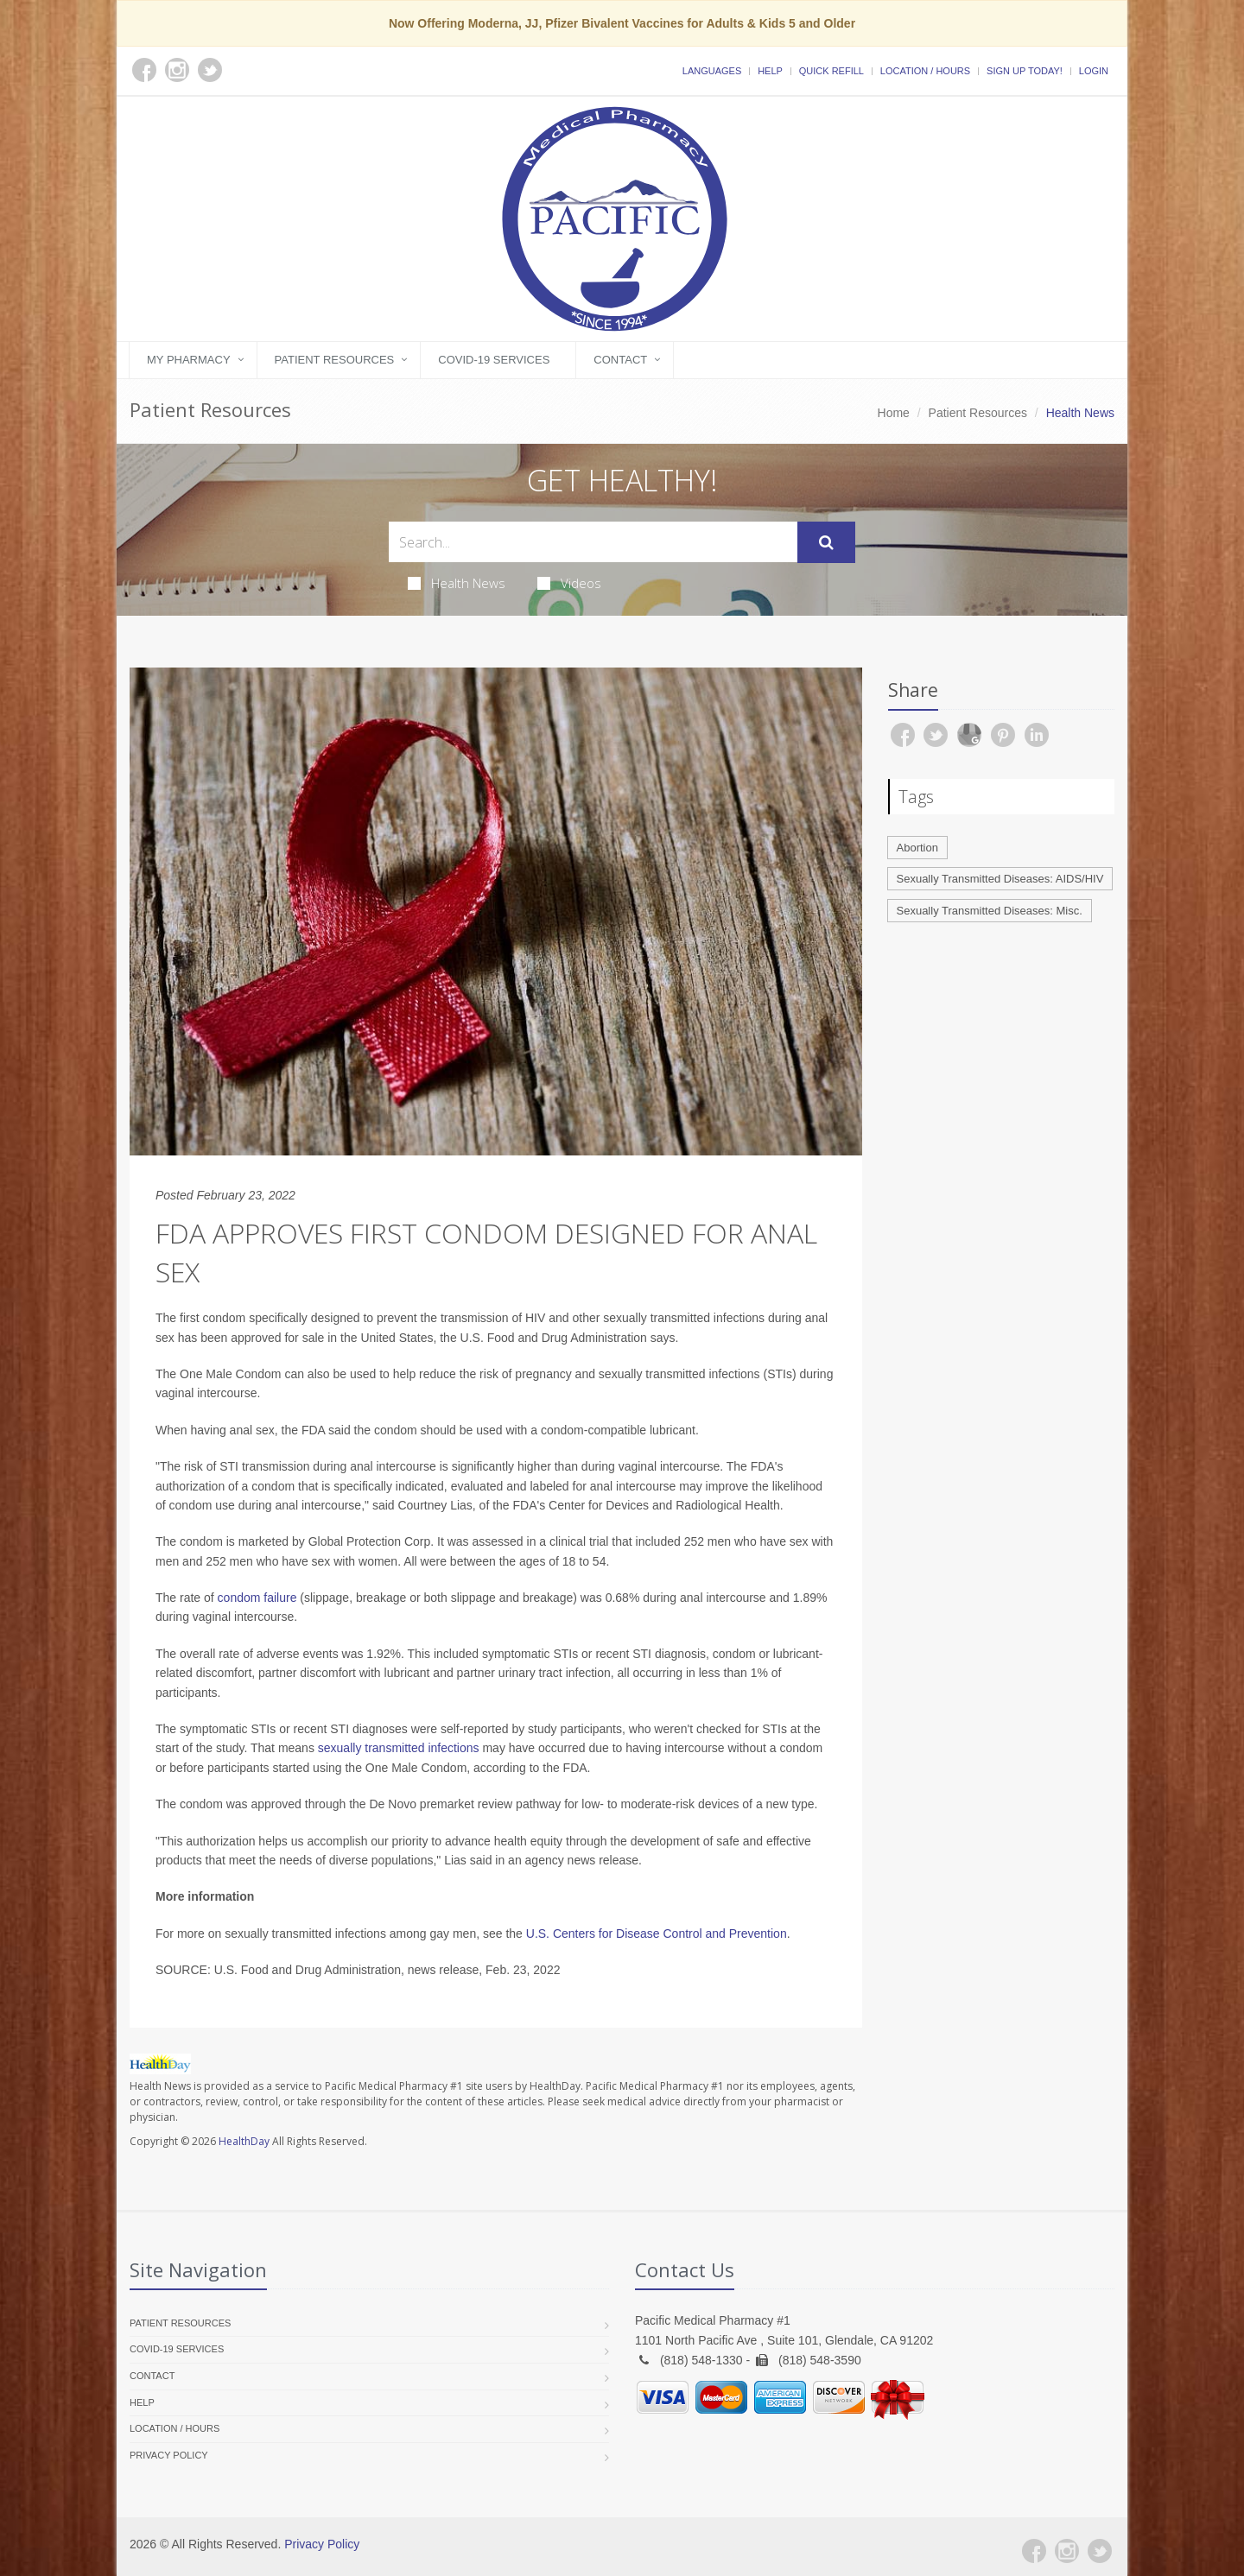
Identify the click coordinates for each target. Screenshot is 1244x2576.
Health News (456, 583)
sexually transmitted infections (398, 1748)
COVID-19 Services (493, 359)
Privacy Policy (169, 2455)
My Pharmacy (189, 359)
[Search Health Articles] (593, 542)
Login (1093, 71)
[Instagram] (1067, 2551)
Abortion (917, 847)
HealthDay (244, 2141)
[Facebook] (1034, 2551)
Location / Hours (925, 71)
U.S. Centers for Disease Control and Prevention (656, 1933)
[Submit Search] (826, 542)
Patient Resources (335, 359)
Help (770, 71)
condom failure (257, 1597)
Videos (569, 583)
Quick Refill (831, 71)
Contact (620, 359)
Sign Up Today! (1025, 71)
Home (894, 413)
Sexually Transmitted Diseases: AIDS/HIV (1000, 878)
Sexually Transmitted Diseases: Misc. (989, 910)
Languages (711, 71)
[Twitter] (1100, 2551)
